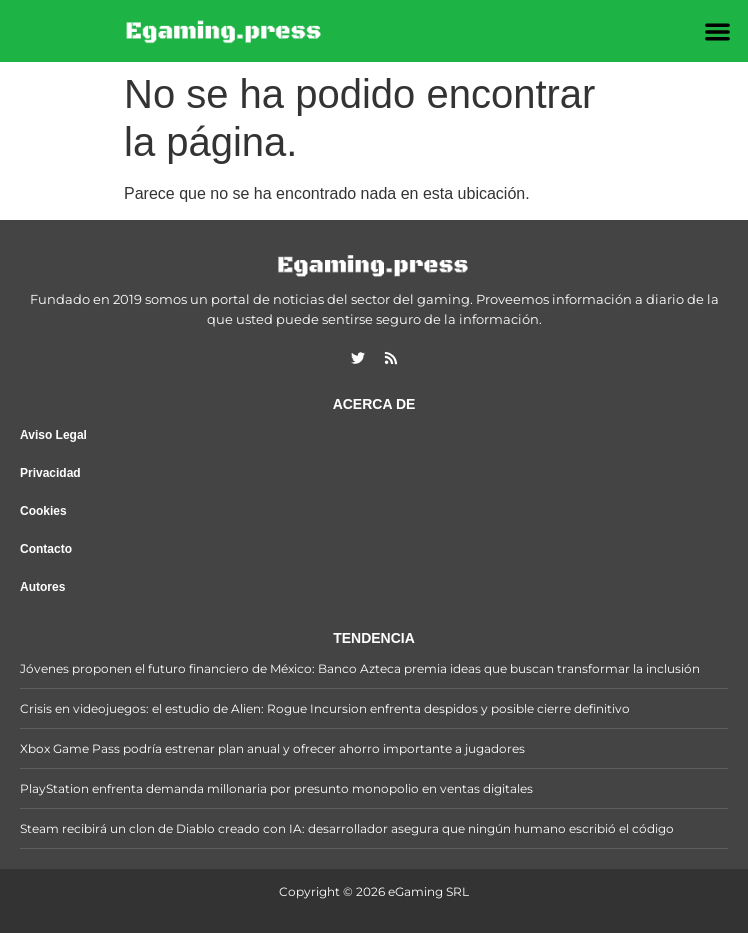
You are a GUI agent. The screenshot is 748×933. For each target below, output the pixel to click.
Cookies (43, 511)
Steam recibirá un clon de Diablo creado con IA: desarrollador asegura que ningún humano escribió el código (347, 828)
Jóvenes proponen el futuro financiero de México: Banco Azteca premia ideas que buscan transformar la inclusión (360, 668)
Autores (42, 587)
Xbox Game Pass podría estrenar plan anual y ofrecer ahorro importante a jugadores (272, 748)
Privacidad (50, 473)
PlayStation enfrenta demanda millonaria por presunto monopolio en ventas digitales (276, 788)
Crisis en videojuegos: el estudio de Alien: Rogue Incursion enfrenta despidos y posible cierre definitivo (325, 708)
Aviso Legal (53, 435)
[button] (717, 31)
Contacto (46, 549)
